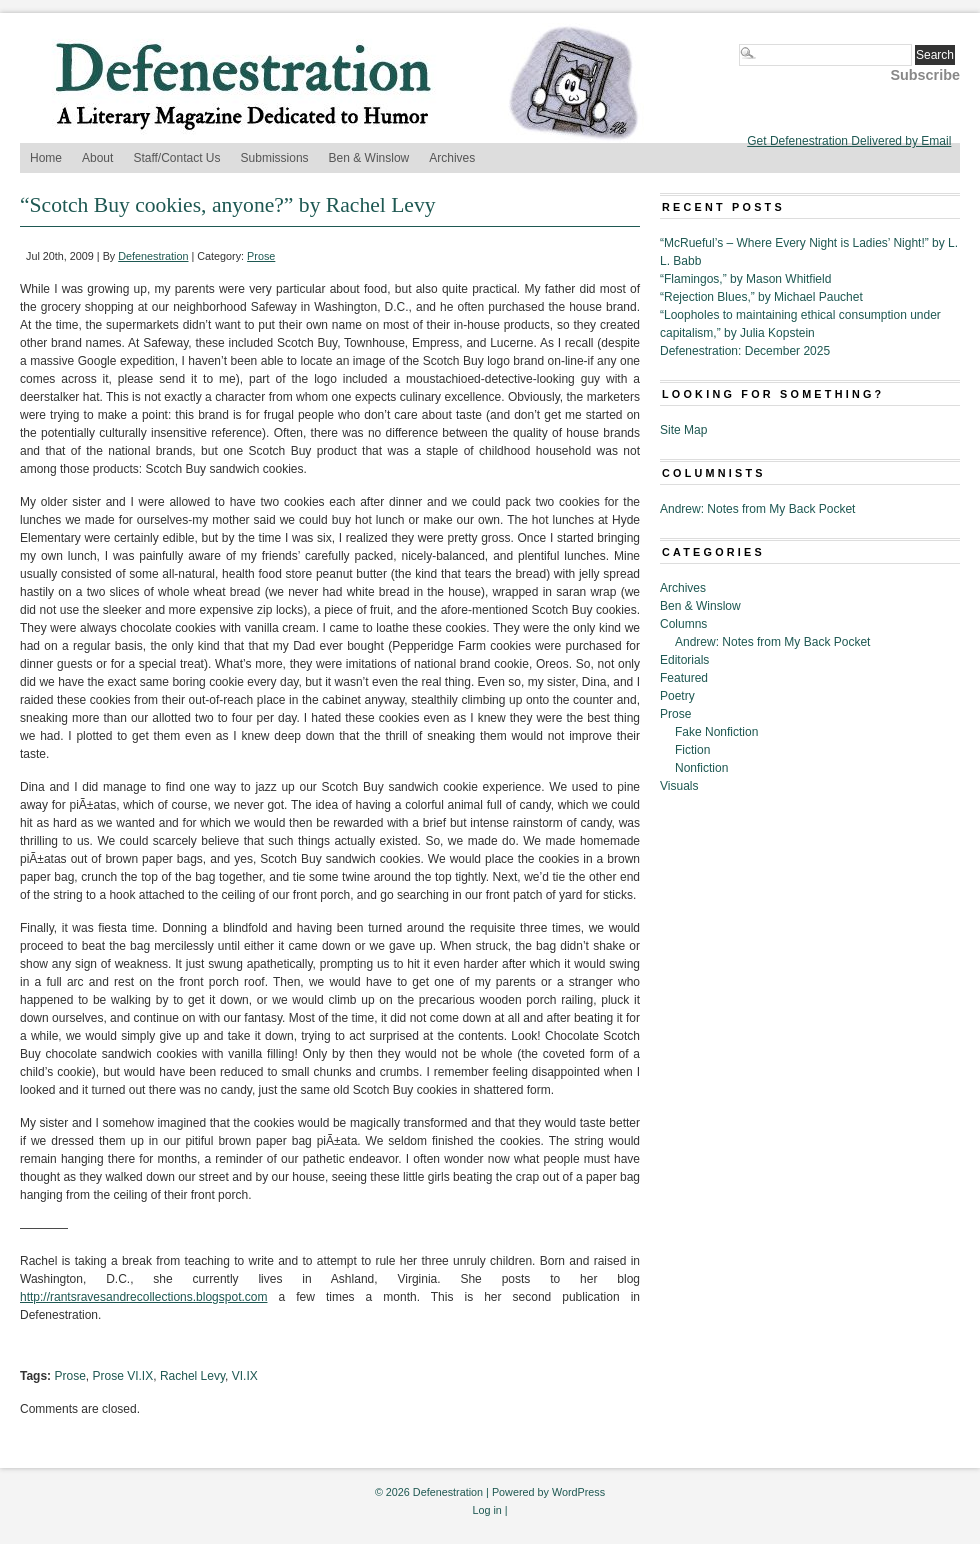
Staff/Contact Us (176, 158)
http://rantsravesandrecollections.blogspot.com (143, 1297)
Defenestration (153, 256)
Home (46, 158)
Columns (683, 624)
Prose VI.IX (123, 1376)
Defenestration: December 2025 (745, 351)
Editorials (684, 660)
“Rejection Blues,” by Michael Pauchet (761, 297)
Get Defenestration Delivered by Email (849, 141)
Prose (261, 256)
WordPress (578, 1492)
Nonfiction (701, 768)
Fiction (692, 750)
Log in (486, 1510)
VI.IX (245, 1376)
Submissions (275, 158)
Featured (684, 678)
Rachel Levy (192, 1376)
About (97, 158)
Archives (452, 158)
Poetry (677, 696)
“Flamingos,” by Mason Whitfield (745, 279)
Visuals (679, 786)
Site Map (683, 430)
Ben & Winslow (369, 158)
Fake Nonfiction (716, 732)
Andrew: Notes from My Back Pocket (757, 509)
